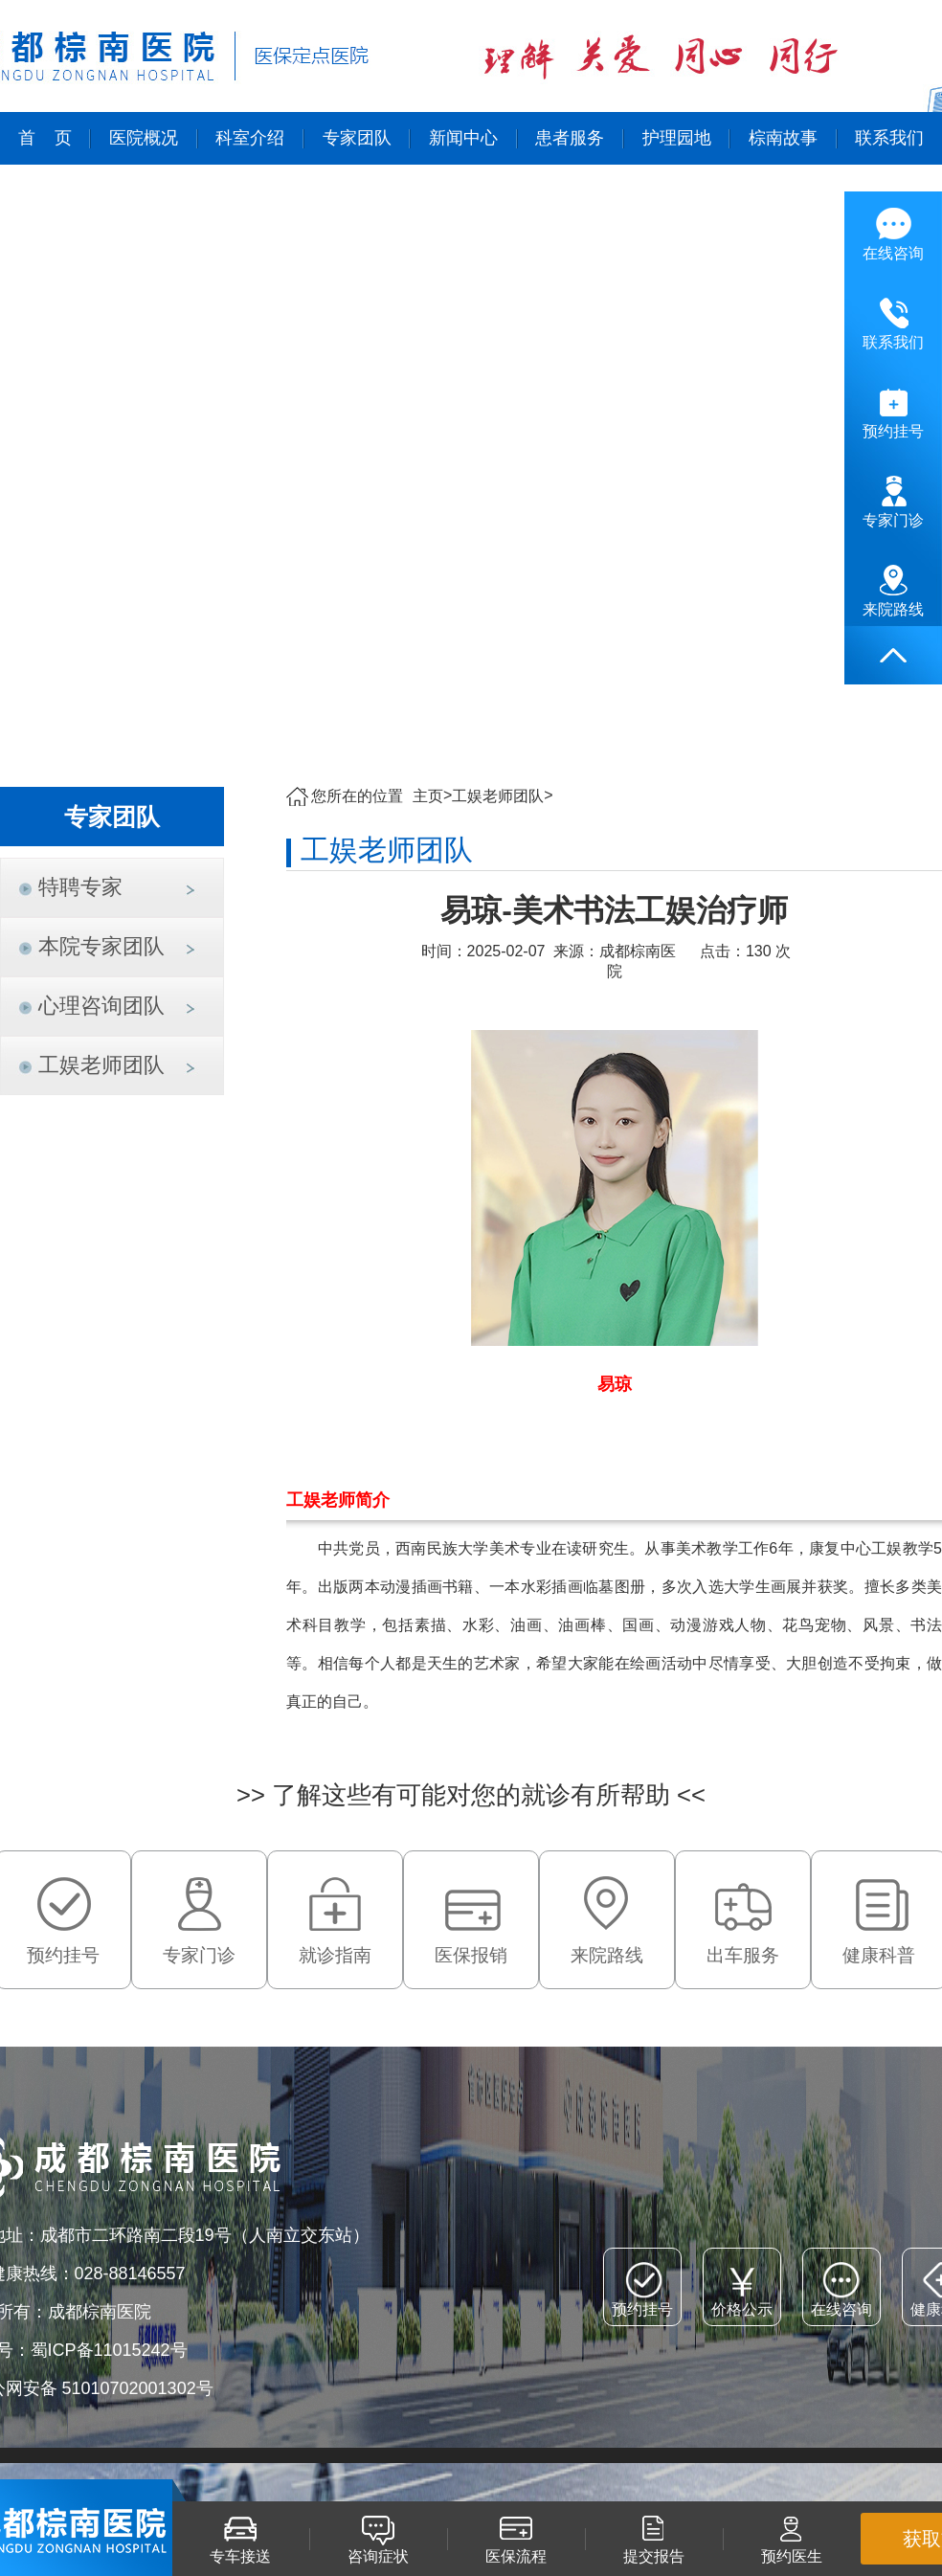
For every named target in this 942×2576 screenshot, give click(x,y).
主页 (428, 796)
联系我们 (889, 137)
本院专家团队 (101, 946)
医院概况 (143, 137)
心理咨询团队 (101, 1006)
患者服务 (569, 137)
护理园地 (676, 137)
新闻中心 (463, 137)
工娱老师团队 (101, 1065)
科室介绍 (249, 137)
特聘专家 (80, 887)
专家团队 (357, 137)
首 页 (45, 137)
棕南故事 (783, 137)
